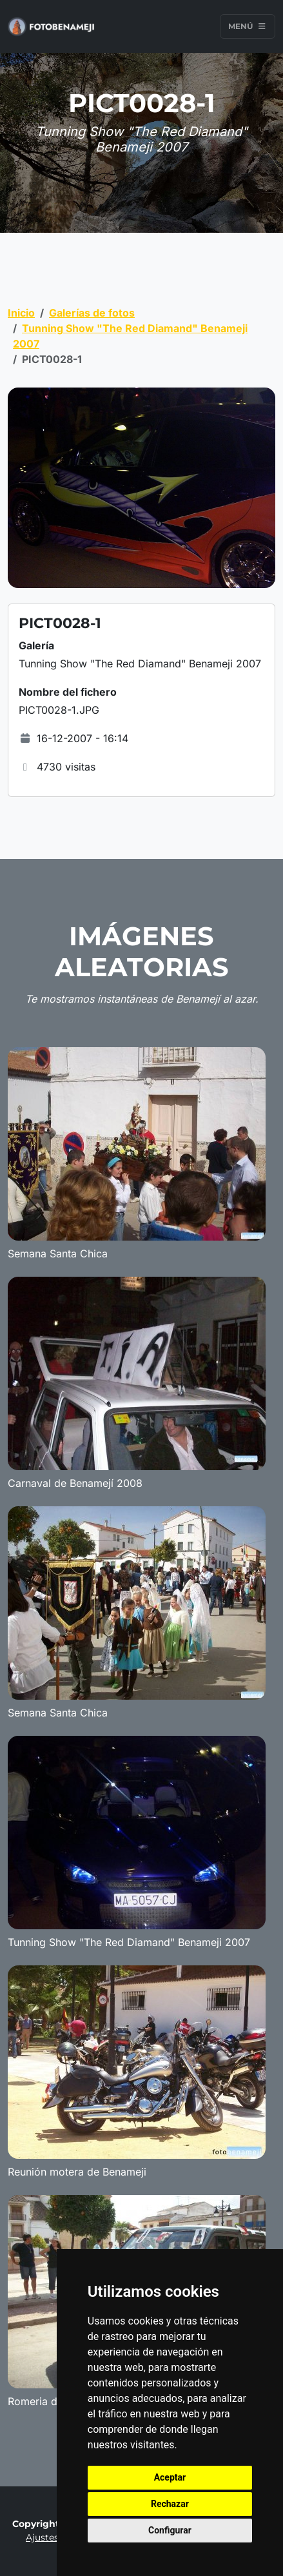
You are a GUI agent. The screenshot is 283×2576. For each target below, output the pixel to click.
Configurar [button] (169, 2530)
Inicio (21, 312)
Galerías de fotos (92, 312)
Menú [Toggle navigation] (247, 26)
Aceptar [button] (170, 2477)
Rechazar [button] (170, 2504)
